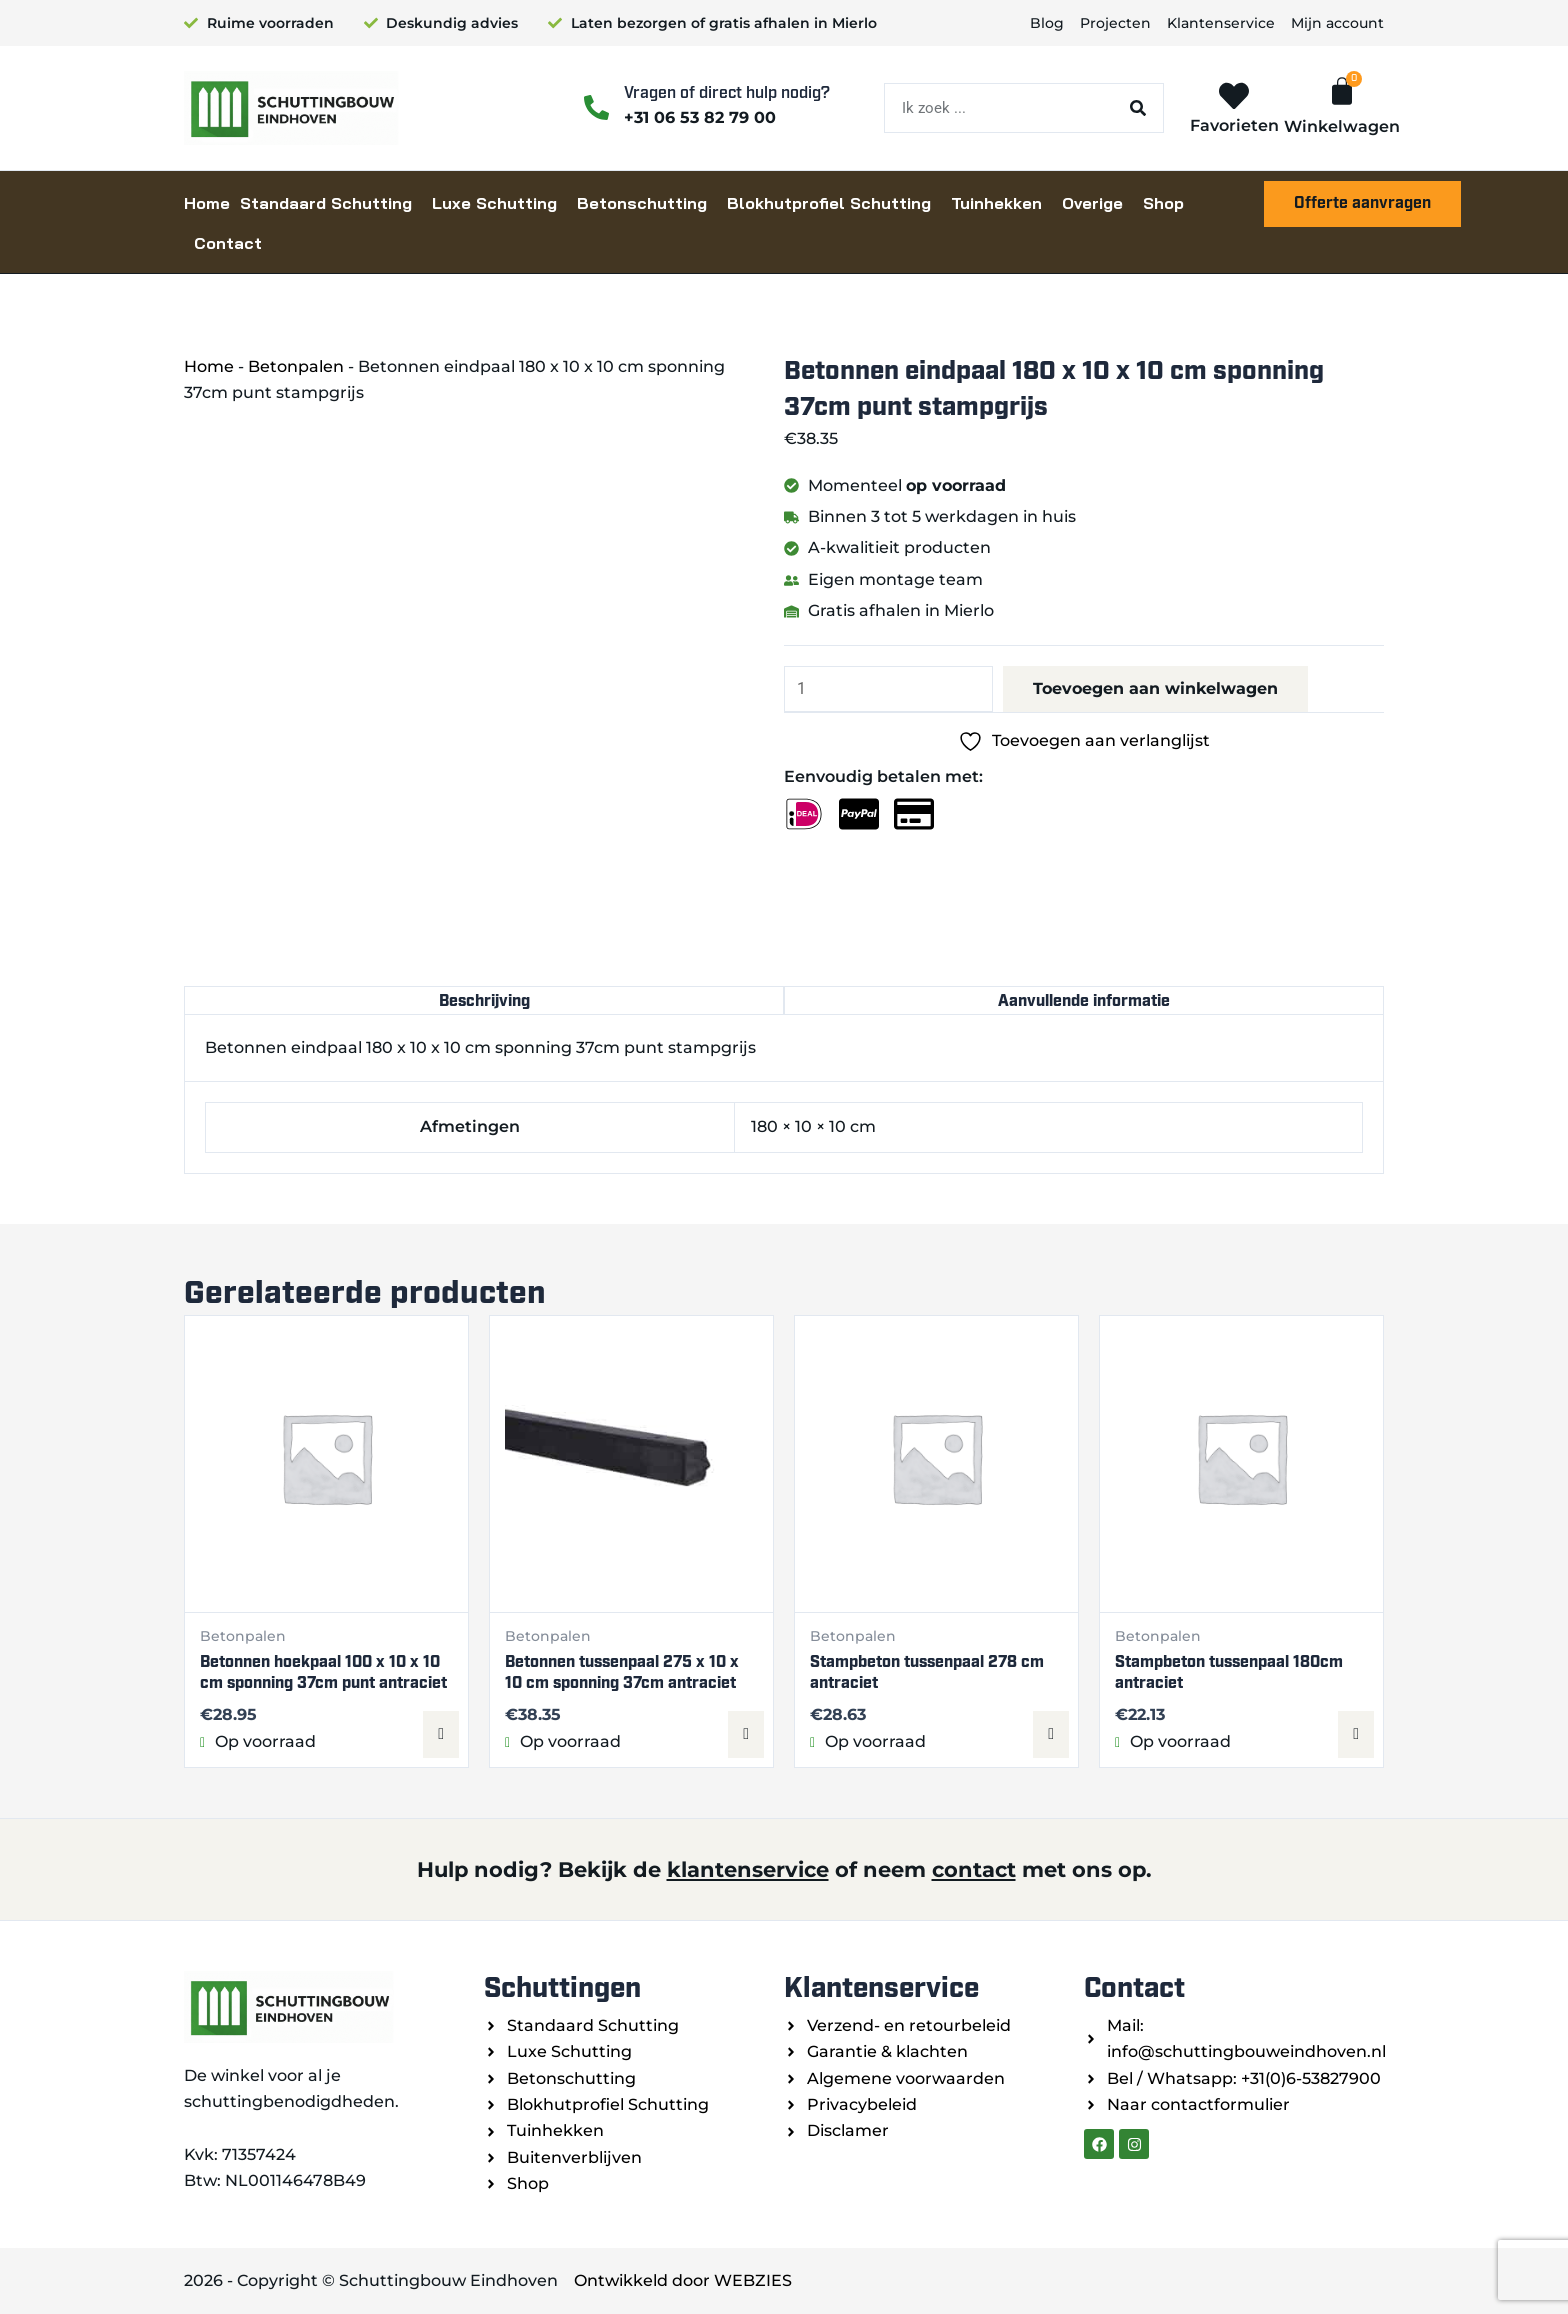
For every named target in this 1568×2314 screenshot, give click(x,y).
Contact (228, 243)
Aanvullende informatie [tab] (1084, 1000)
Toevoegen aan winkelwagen (1155, 688)
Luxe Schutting (494, 203)
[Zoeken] (1138, 108)
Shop (1163, 203)
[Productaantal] (888, 689)
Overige (1092, 203)
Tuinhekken (996, 203)
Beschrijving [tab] (484, 1000)
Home (207, 203)
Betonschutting (642, 203)
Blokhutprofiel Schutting (829, 203)
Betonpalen (296, 366)
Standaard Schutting (326, 203)
